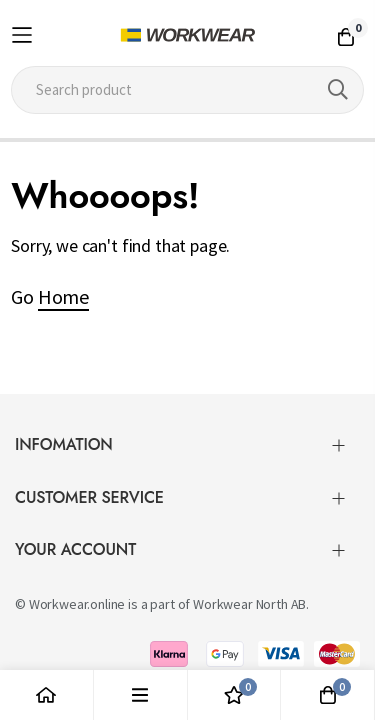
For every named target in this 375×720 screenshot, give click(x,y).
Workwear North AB (249, 596)
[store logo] (187, 35)
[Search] (338, 90)
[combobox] (187, 90)
